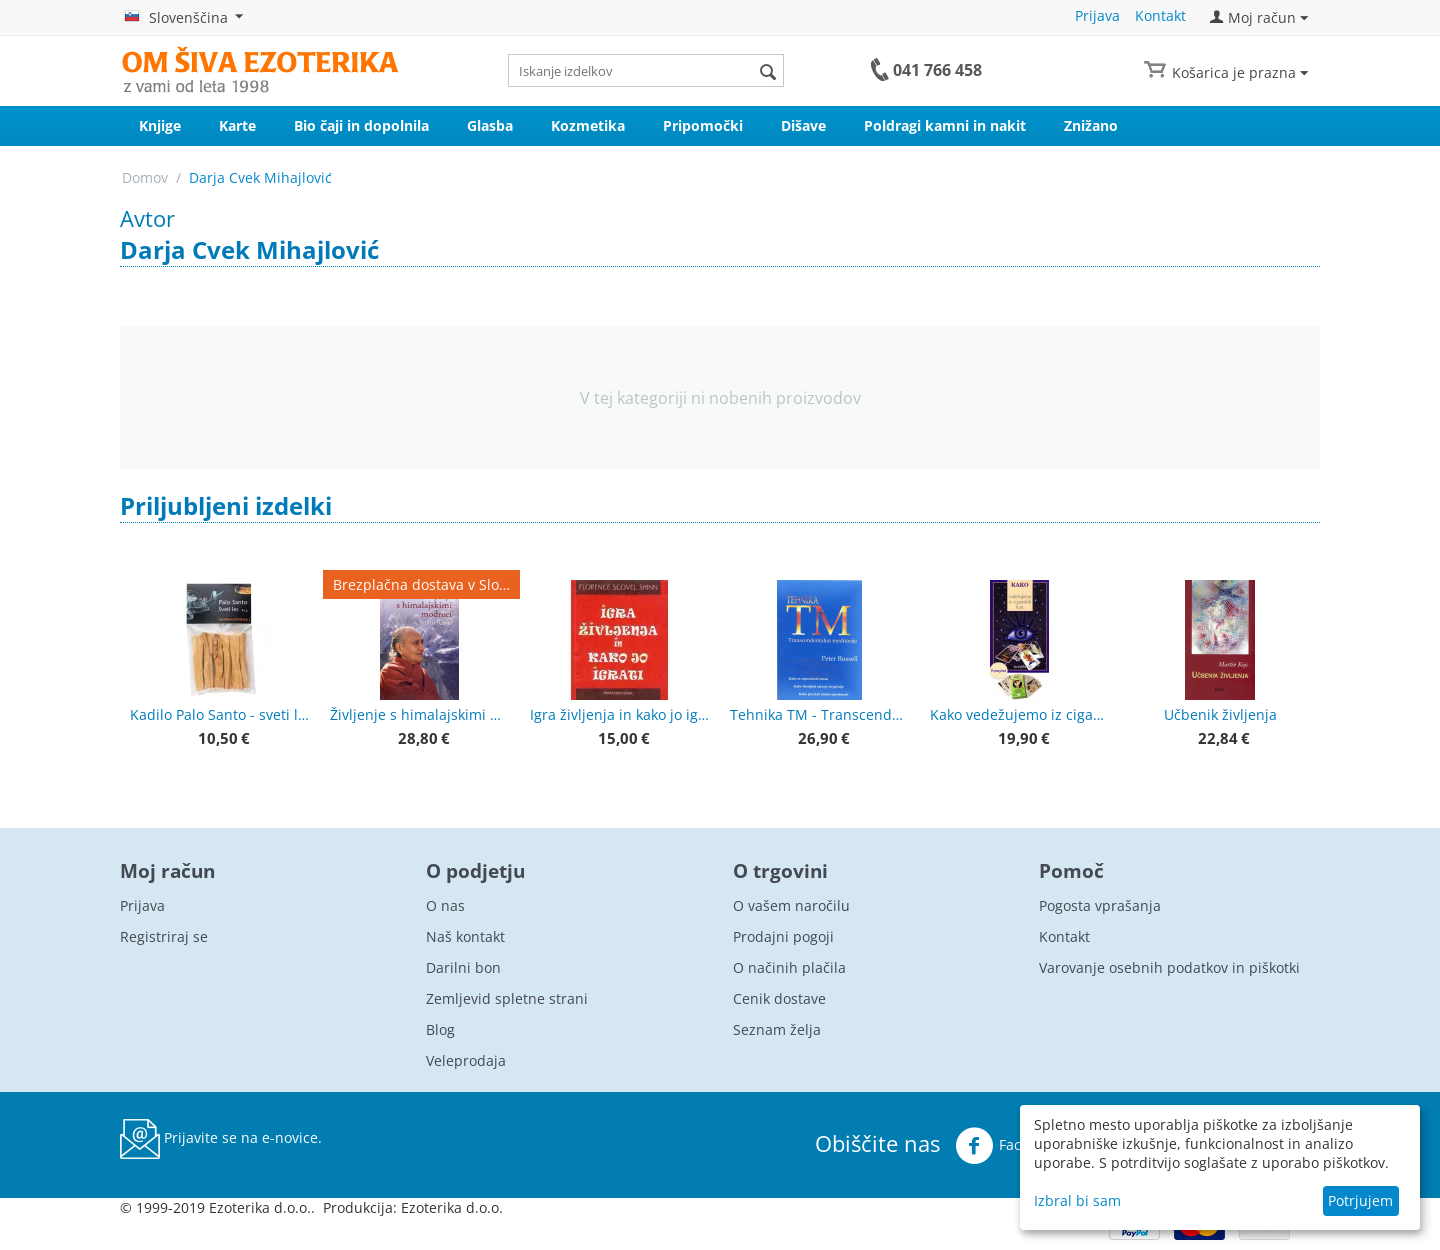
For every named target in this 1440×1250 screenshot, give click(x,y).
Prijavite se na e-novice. (221, 1139)
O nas (445, 905)
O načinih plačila (789, 967)
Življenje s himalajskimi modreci (420, 714)
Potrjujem (1360, 1200)
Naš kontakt (465, 936)
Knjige (160, 125)
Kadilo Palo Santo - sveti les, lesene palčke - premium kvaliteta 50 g (220, 714)
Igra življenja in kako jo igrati (620, 714)
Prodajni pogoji (783, 936)
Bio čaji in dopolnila (361, 125)
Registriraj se (164, 936)
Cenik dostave (779, 998)
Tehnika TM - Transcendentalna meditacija (820, 714)
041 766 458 (937, 70)
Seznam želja (777, 1029)
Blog (440, 1029)
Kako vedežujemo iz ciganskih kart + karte (1020, 714)
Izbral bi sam (1077, 1200)
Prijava (1097, 15)
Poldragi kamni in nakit (945, 125)
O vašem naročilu (791, 905)
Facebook (1008, 1146)
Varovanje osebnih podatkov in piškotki (1169, 967)
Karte (237, 125)
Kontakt (1160, 15)
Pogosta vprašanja (1100, 905)
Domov (145, 177)
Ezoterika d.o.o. (452, 1207)
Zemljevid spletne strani (507, 998)
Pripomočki (703, 125)
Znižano (1091, 125)
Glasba (490, 125)
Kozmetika (588, 125)
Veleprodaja (466, 1060)
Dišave (803, 125)
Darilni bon (463, 967)
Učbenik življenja (1220, 714)
